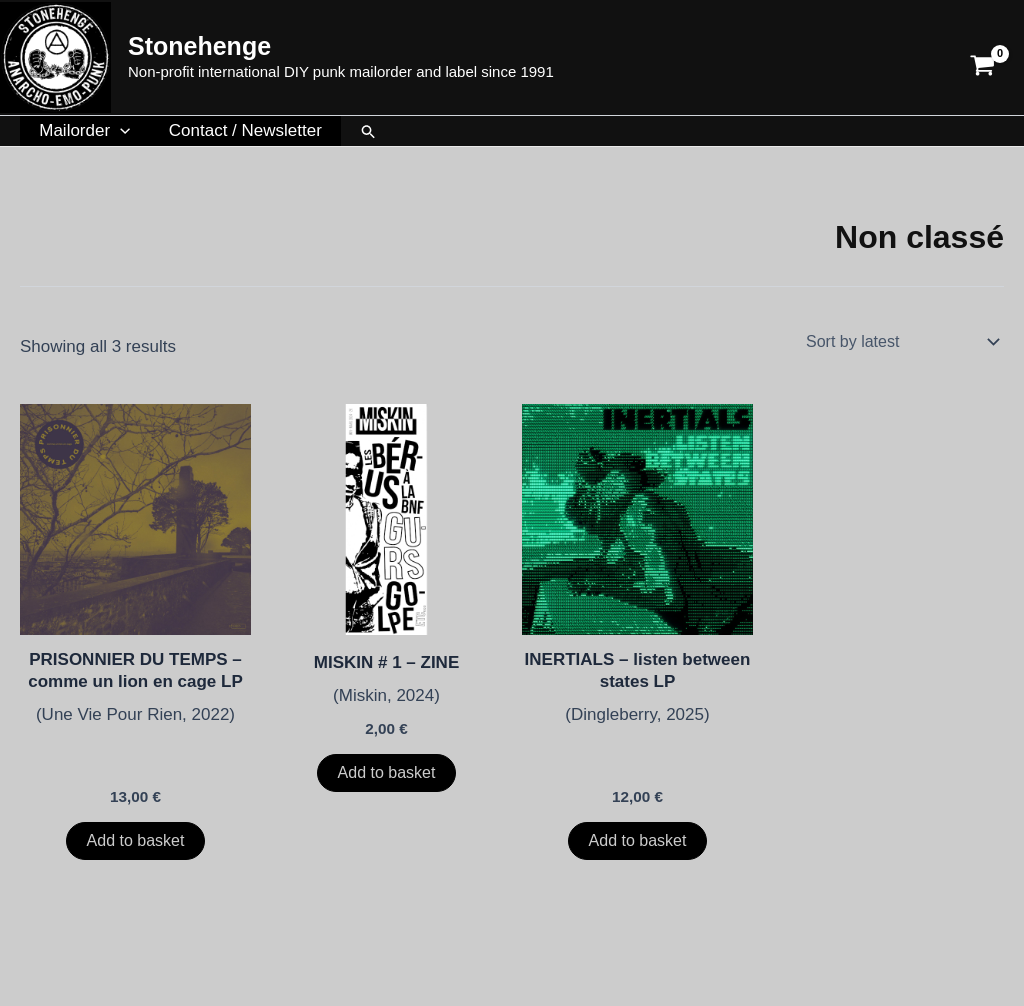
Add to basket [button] (136, 840)
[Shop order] (901, 341)
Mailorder (82, 131)
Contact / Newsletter (238, 130)
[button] (118, 131)
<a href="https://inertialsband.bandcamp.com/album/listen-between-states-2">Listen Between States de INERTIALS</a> (638, 749)
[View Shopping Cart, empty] (982, 57)
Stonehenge (199, 46)
